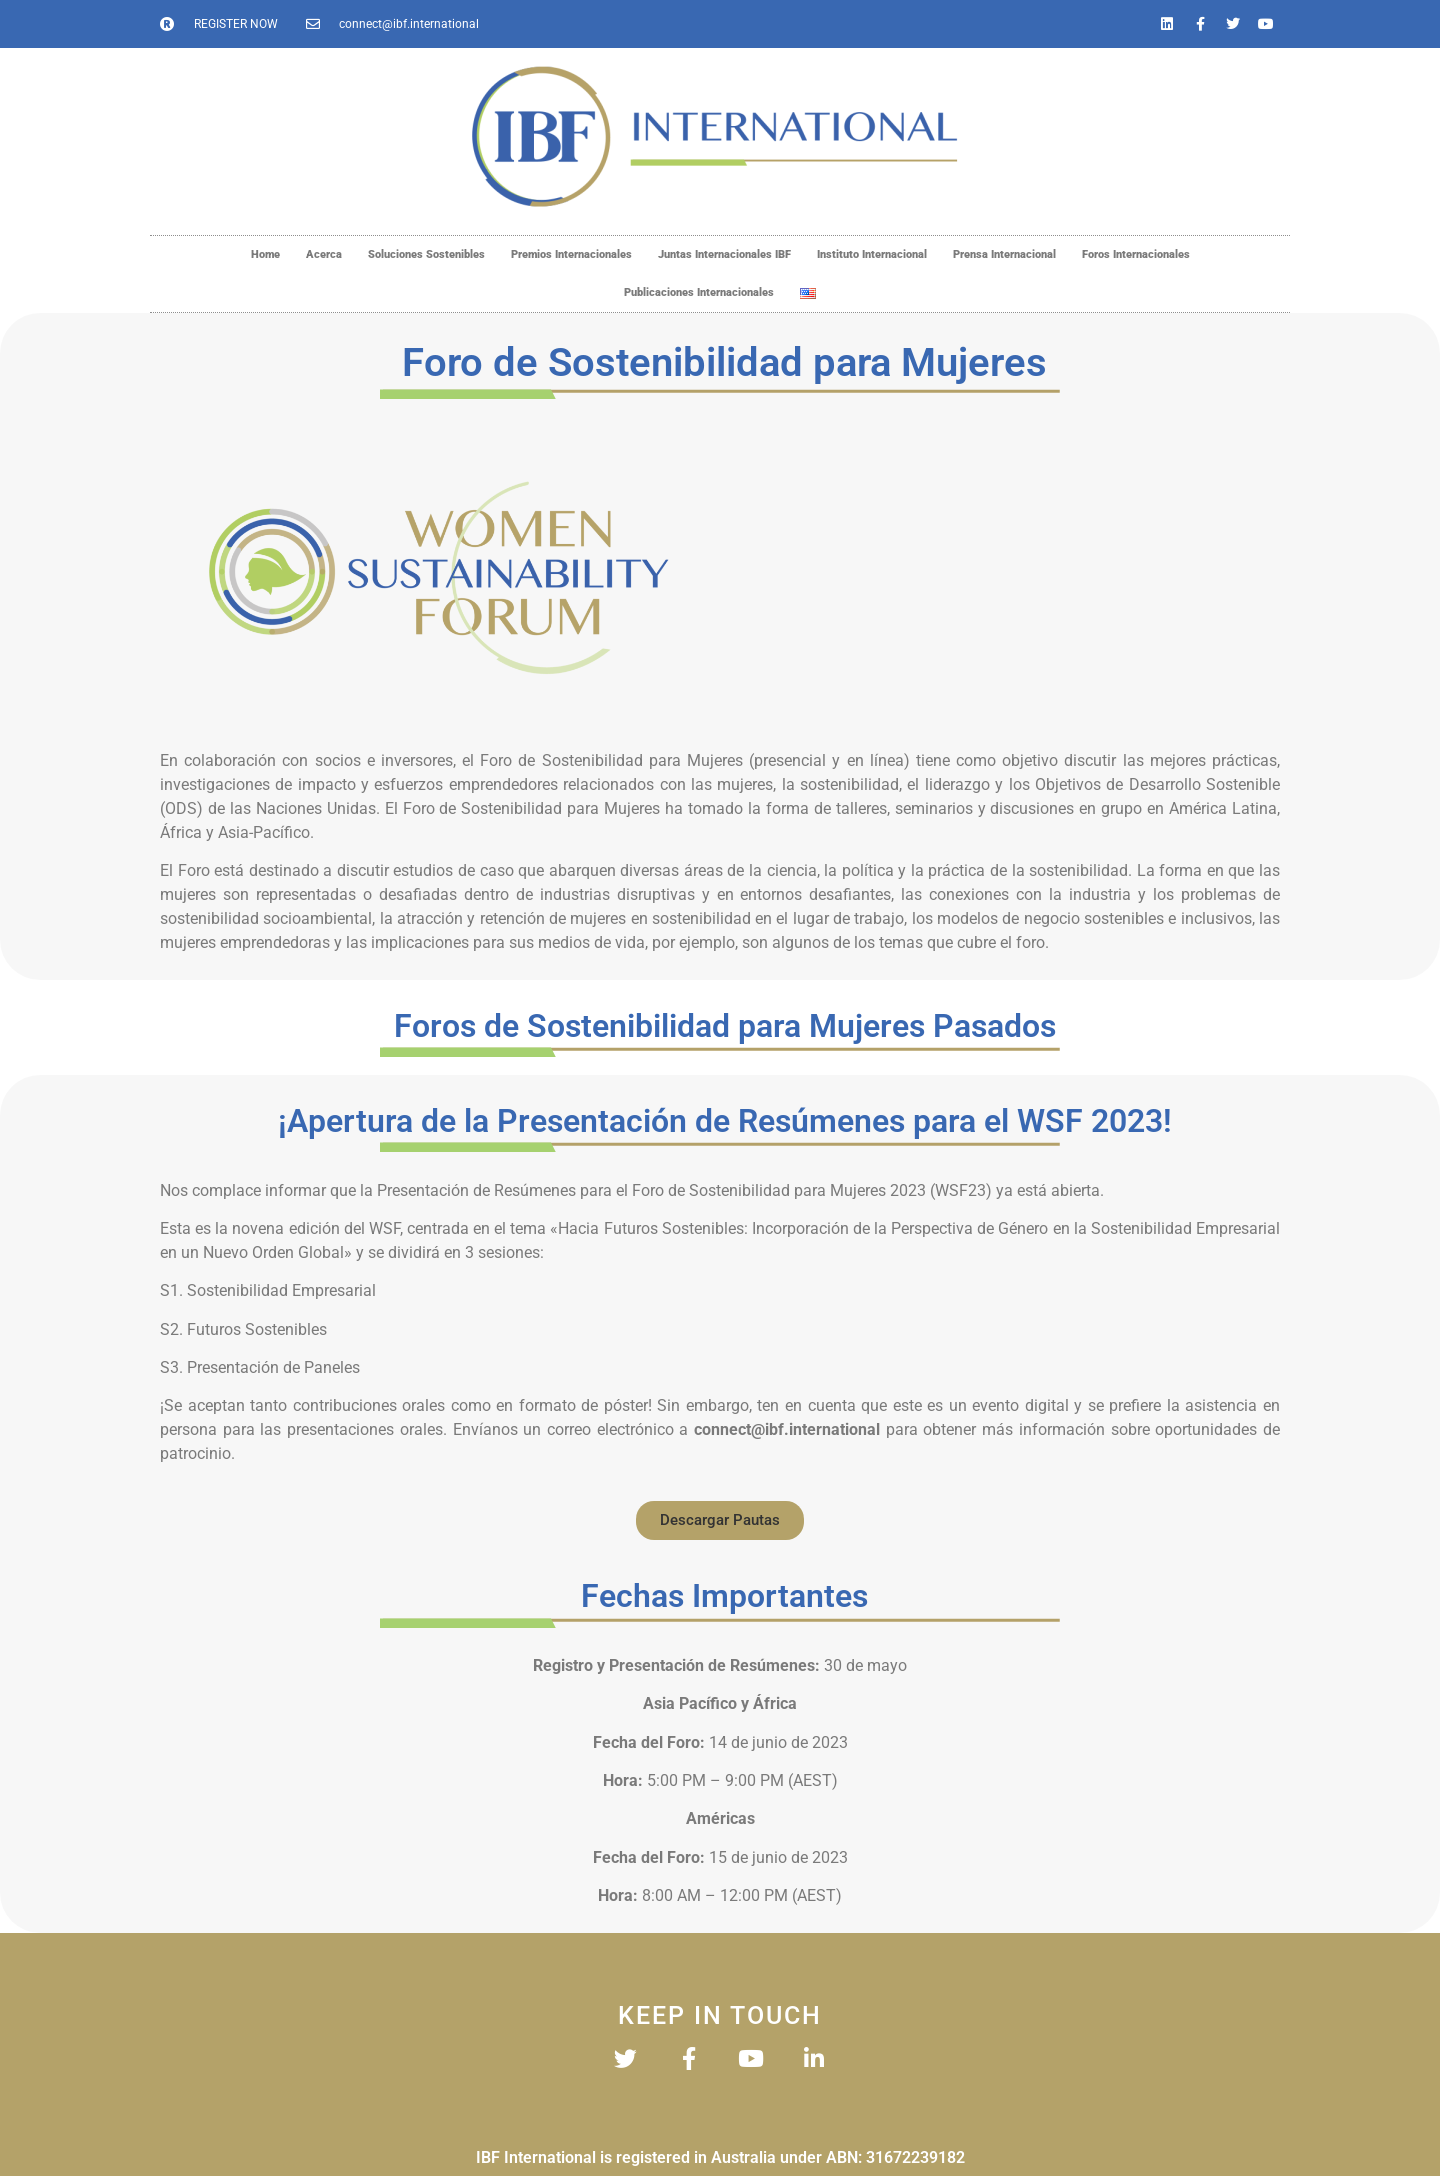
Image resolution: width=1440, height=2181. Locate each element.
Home (265, 254)
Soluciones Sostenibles (426, 254)
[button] (720, 1520)
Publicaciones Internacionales (699, 292)
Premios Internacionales (571, 254)
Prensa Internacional (1004, 254)
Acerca (324, 254)
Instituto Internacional (872, 254)
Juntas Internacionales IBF (724, 254)
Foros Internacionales (1136, 254)
